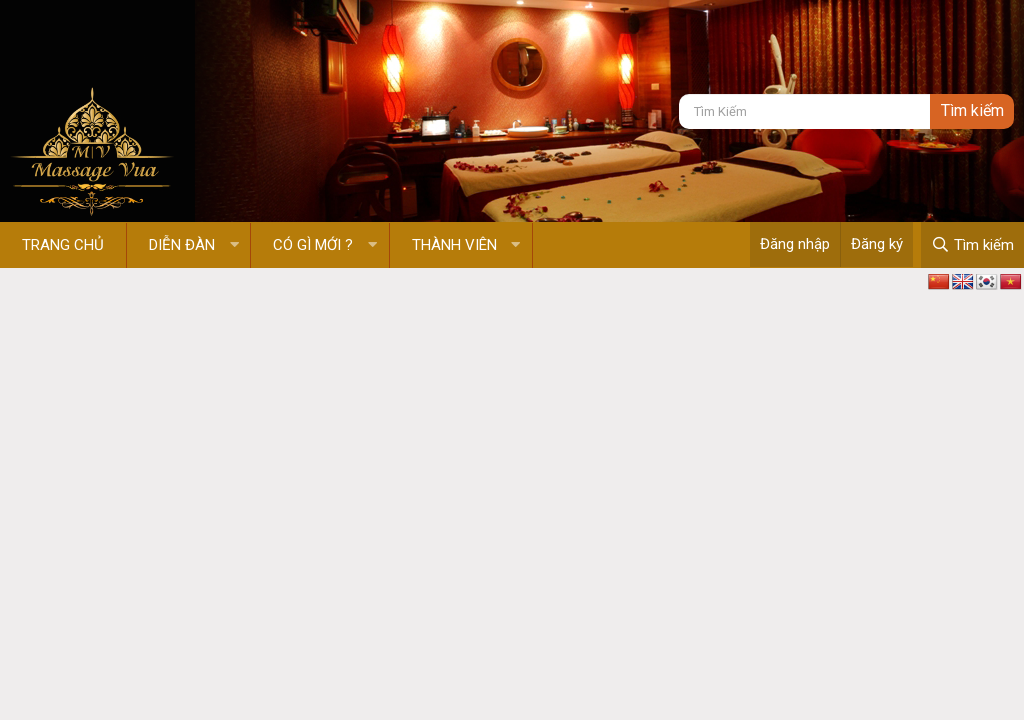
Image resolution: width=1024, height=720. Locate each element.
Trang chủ (63, 245)
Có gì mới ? (313, 245)
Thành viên (454, 245)
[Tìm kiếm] (804, 111)
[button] (234, 245)
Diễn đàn (182, 245)
